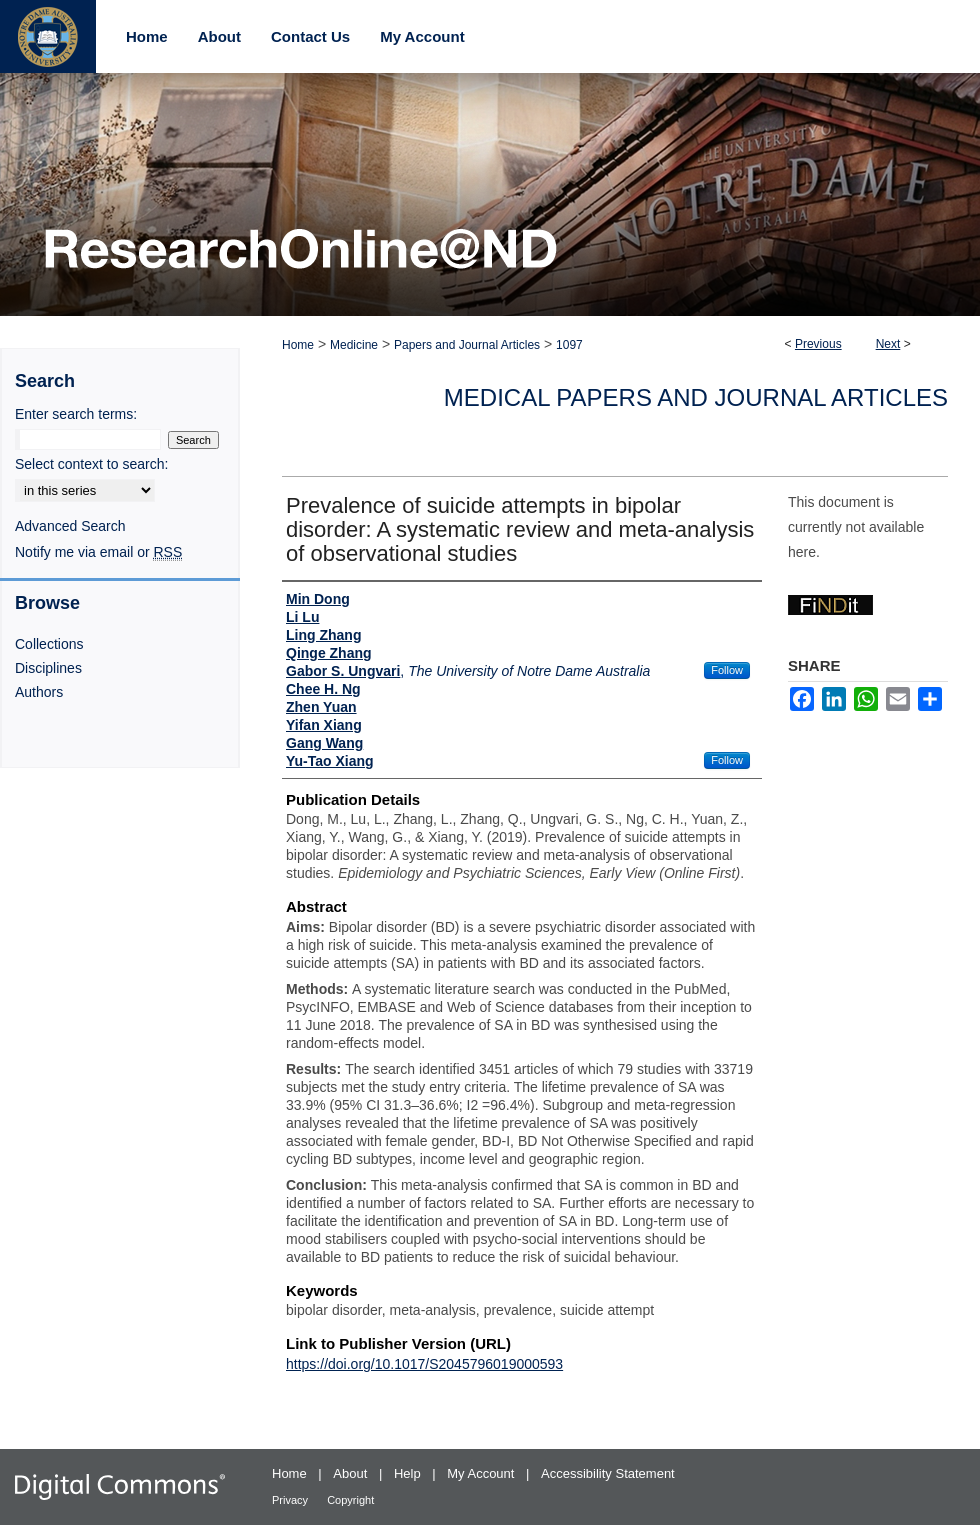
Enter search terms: (76, 414)
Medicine (354, 345)
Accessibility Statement (608, 1473)
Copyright (350, 1500)
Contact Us (310, 36)
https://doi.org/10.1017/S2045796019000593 (424, 1364)
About (352, 1473)
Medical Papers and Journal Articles (696, 397)
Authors (39, 692)
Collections (49, 644)
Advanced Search (70, 526)
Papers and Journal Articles (467, 345)
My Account (482, 1473)
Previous (818, 344)
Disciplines (48, 668)
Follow (727, 670)
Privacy (291, 1500)
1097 (569, 345)
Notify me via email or (98, 552)
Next (888, 344)
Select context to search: (91, 464)
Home (298, 345)
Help (409, 1473)
